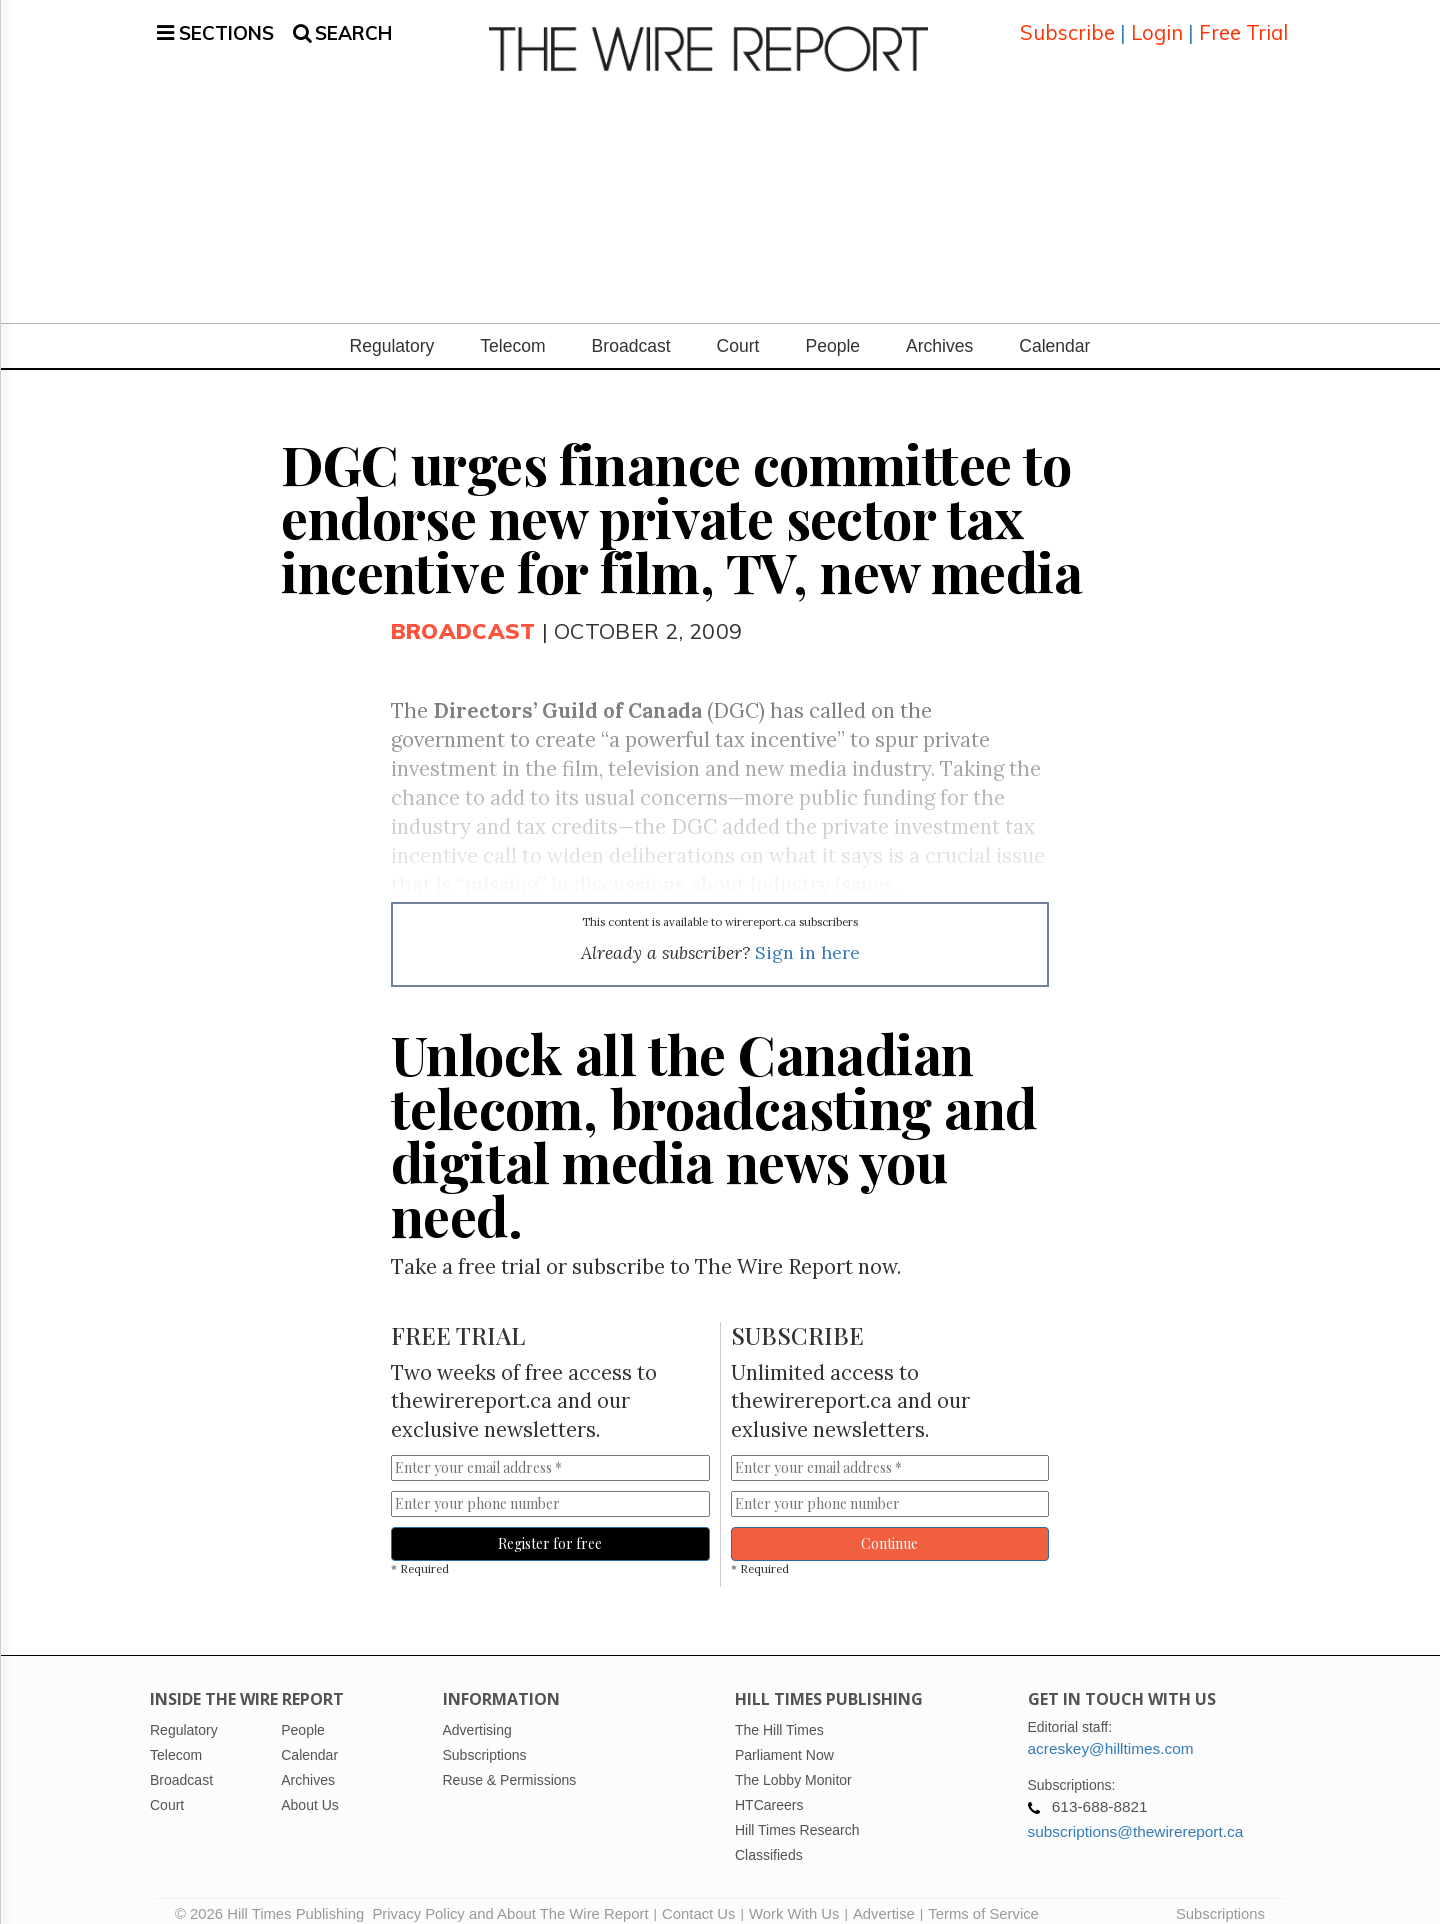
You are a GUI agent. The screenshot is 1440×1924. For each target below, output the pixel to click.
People (832, 331)
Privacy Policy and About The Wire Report (510, 1899)
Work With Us (794, 1899)
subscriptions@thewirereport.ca (1136, 1816)
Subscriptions (1220, 1899)
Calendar (1054, 331)
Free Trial (1243, 24)
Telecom (512, 331)
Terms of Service (983, 1899)
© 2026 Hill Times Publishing (273, 1899)
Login (1157, 24)
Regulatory (392, 331)
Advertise (884, 1899)
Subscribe (1067, 24)
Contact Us (698, 1899)
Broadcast (631, 331)
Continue (889, 1528)
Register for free (550, 1528)
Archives (939, 331)
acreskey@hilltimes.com (1111, 1733)
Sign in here (807, 937)
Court (738, 331)
